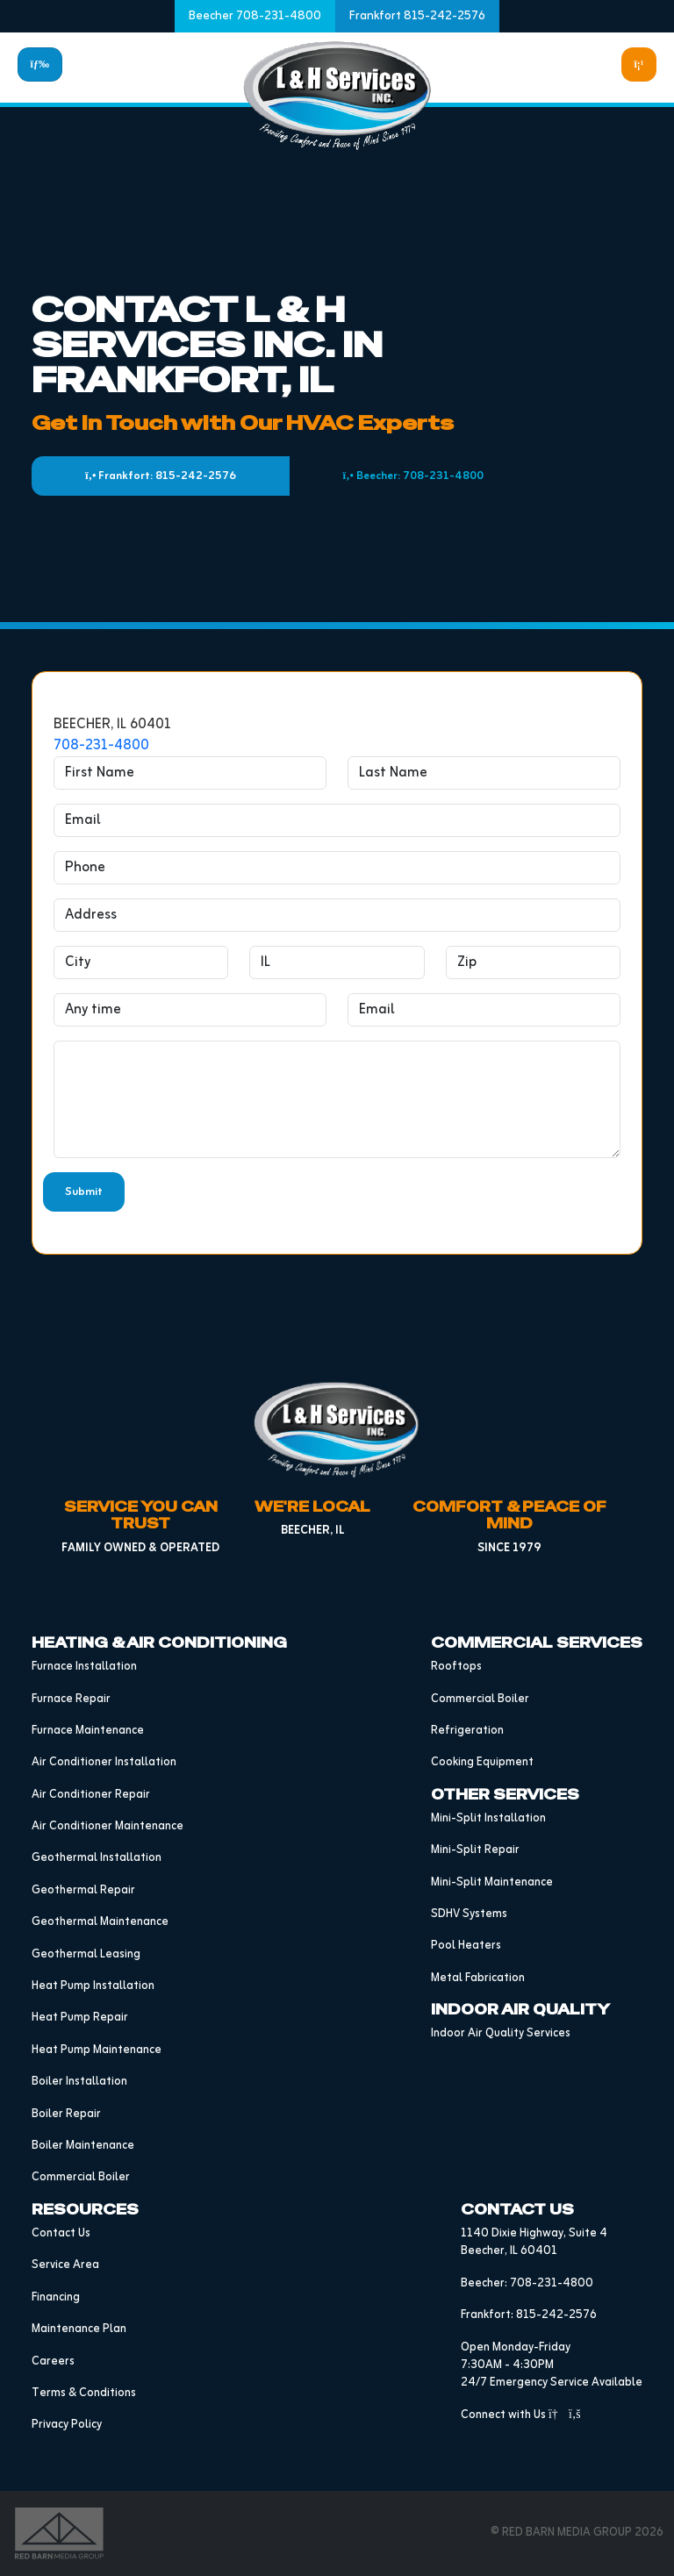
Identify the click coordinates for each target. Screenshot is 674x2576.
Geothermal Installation (96, 1858)
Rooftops (456, 1667)
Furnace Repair (71, 1699)
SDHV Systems (469, 1914)
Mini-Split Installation (488, 1818)
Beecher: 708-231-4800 (413, 476)
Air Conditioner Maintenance (107, 1826)
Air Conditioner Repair (91, 1795)
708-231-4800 (101, 745)
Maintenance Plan (79, 2329)
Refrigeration (467, 1731)
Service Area (65, 2265)
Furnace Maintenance (88, 1731)
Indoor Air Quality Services (500, 2033)
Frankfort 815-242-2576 (417, 16)
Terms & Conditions (84, 2393)
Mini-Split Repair (475, 1850)
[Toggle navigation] (40, 64)
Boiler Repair (66, 2114)
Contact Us (61, 2233)
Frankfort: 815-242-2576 (160, 476)
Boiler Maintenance (83, 2146)
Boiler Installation (79, 2082)
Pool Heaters (466, 1946)
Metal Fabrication (478, 1978)
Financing (56, 2297)
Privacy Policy (67, 2425)
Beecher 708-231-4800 (255, 16)
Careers (53, 2361)
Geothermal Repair (83, 1890)
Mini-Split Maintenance (492, 1882)
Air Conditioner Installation (104, 1762)
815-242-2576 (556, 2315)
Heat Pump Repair (80, 2017)
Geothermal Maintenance (100, 1922)
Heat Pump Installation (93, 1986)
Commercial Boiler (81, 2177)
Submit (84, 1192)
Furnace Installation (84, 1667)
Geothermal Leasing (86, 1954)
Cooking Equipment (482, 1762)
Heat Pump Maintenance (96, 2050)
